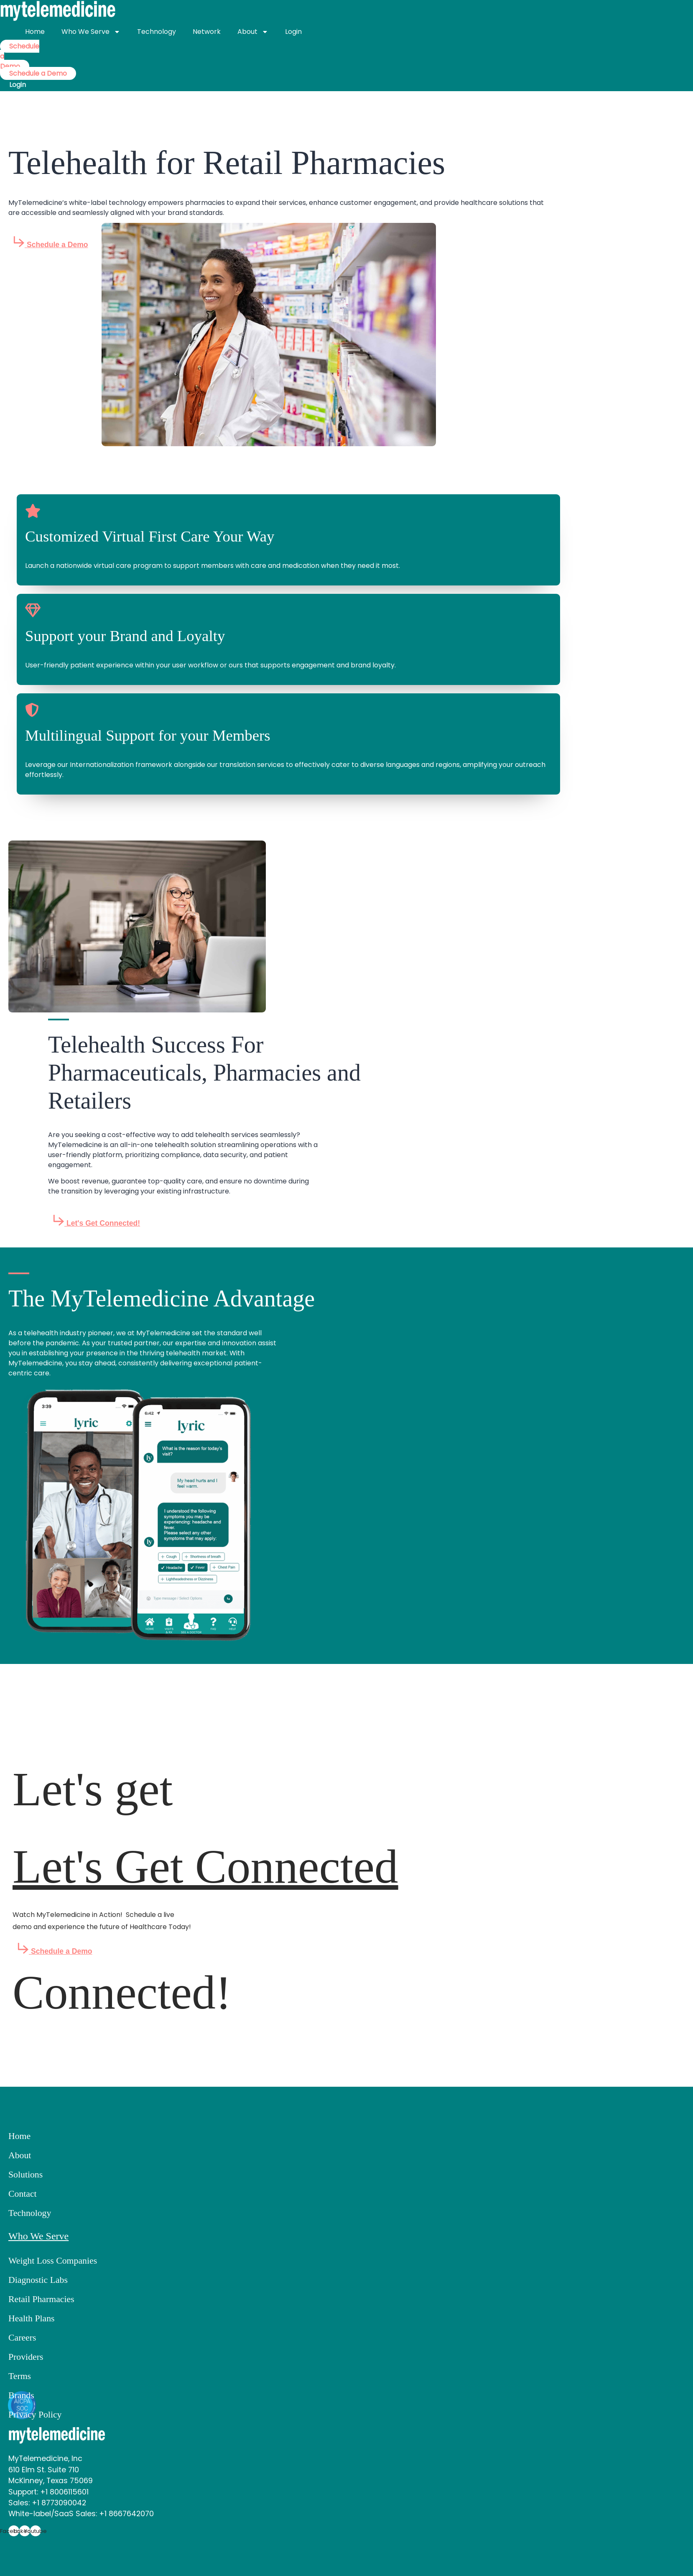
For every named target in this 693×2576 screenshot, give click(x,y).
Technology (156, 31)
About (252, 31)
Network (207, 31)
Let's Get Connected (205, 1866)
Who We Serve (90, 31)
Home (35, 31)
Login (293, 31)
